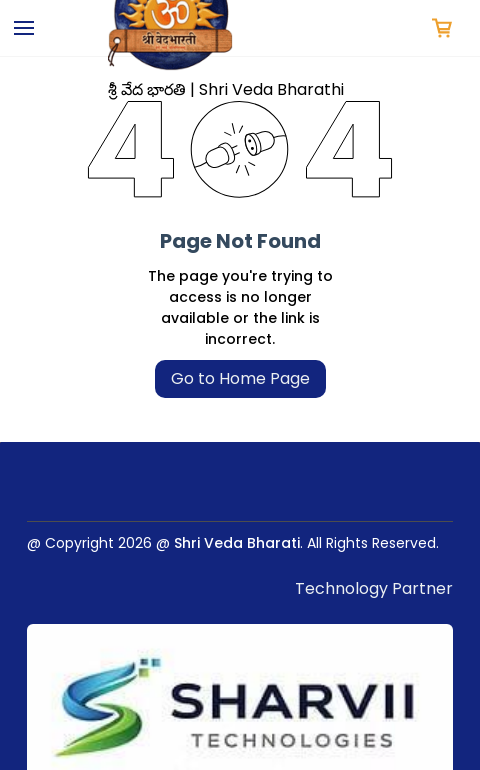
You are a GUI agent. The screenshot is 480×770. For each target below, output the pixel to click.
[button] (442, 28)
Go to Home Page (240, 378)
